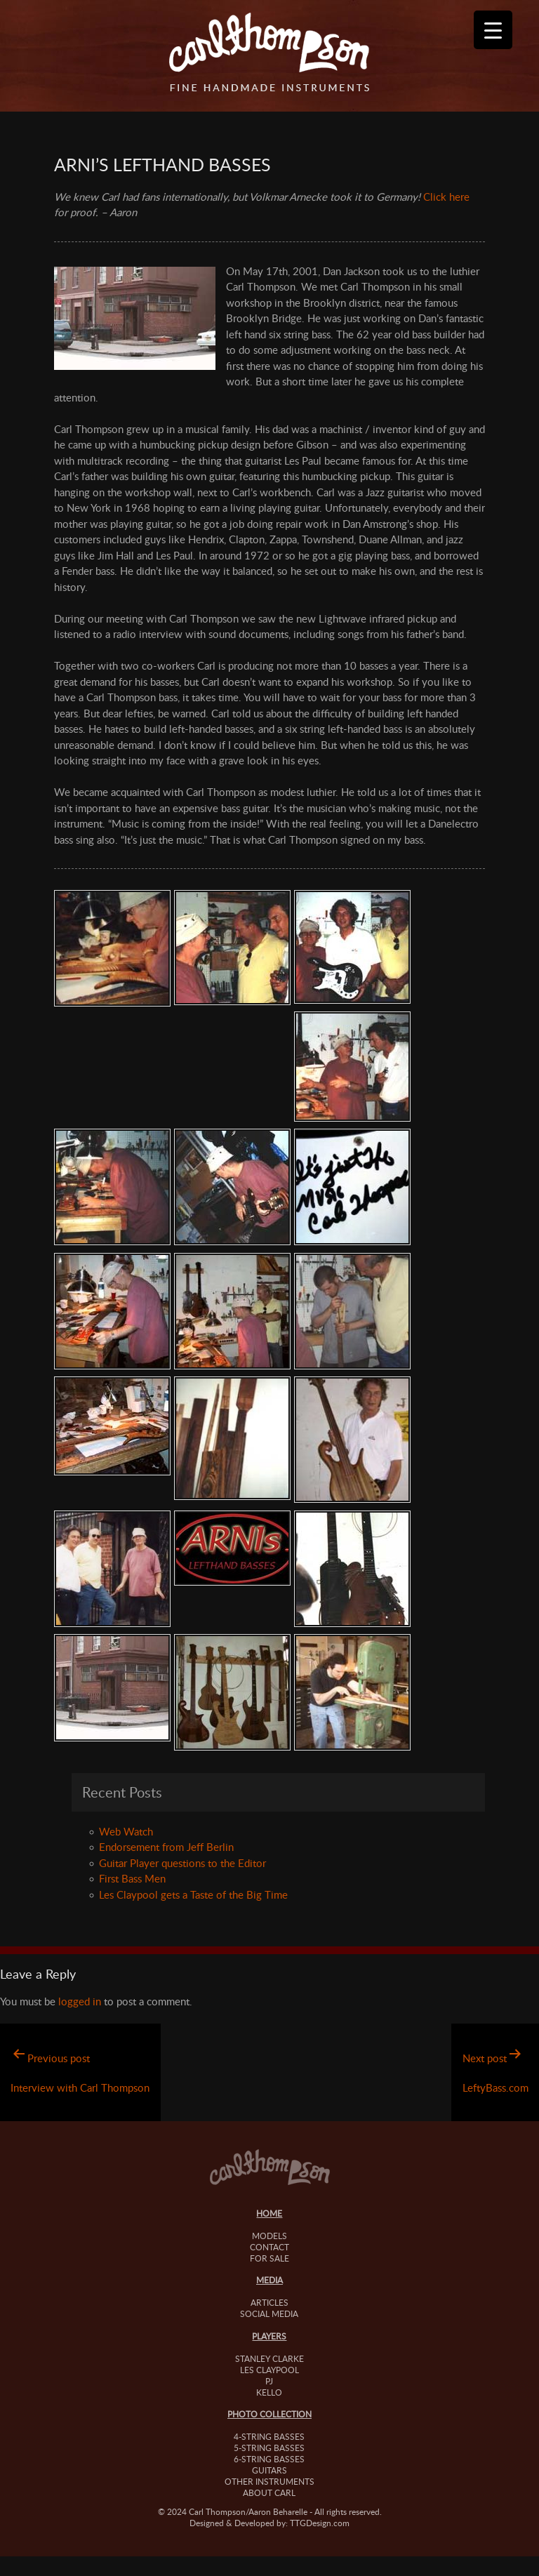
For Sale (269, 2258)
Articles (269, 2302)
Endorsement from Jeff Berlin (166, 1847)
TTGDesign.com (320, 2522)
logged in (79, 2001)
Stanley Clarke (269, 2358)
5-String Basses (269, 2447)
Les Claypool (269, 2369)
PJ (269, 2380)
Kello (269, 2392)
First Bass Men (132, 1878)
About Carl (269, 2492)
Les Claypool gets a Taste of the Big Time (193, 1894)
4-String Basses (269, 2436)
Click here (446, 197)
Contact (269, 2246)
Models (269, 2235)
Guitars (269, 2470)
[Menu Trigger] (493, 30)
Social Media (269, 2313)
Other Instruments (269, 2481)
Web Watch (126, 1831)
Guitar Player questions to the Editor (182, 1863)
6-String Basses (269, 2458)
